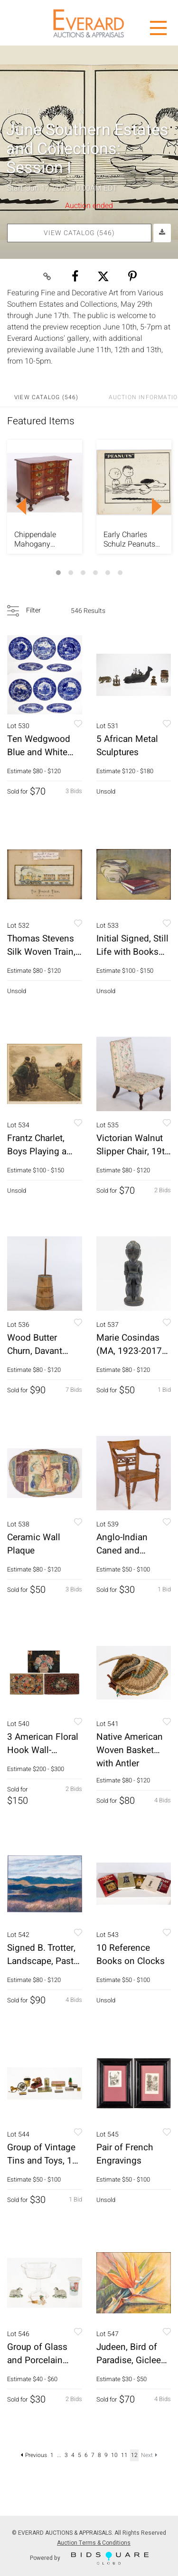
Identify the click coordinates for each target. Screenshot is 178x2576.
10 (114, 2455)
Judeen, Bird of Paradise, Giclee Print (128, 2360)
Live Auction (47, 111)
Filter (33, 610)
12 (134, 2455)
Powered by (89, 2558)
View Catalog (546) (79, 233)
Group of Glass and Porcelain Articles (37, 2360)
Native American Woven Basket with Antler (129, 1750)
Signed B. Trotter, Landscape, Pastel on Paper (44, 1961)
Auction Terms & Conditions (94, 2543)
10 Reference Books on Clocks (130, 1954)
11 (124, 2455)
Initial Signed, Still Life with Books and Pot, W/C (132, 952)
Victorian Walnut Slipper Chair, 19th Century (132, 1151)
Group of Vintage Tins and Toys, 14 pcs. (42, 2161)
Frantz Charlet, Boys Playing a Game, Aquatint (38, 1151)
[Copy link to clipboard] (47, 276)
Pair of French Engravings (124, 2154)
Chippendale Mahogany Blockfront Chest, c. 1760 (42, 539)
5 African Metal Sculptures (127, 745)
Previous (34, 2455)
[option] (44, 497)
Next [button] (156, 506)
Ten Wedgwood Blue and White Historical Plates (40, 752)
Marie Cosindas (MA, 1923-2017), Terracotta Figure (131, 1351)
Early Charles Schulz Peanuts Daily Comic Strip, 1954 (132, 539)
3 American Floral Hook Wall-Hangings (42, 1750)
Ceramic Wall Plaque (33, 1544)
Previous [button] (21, 506)
